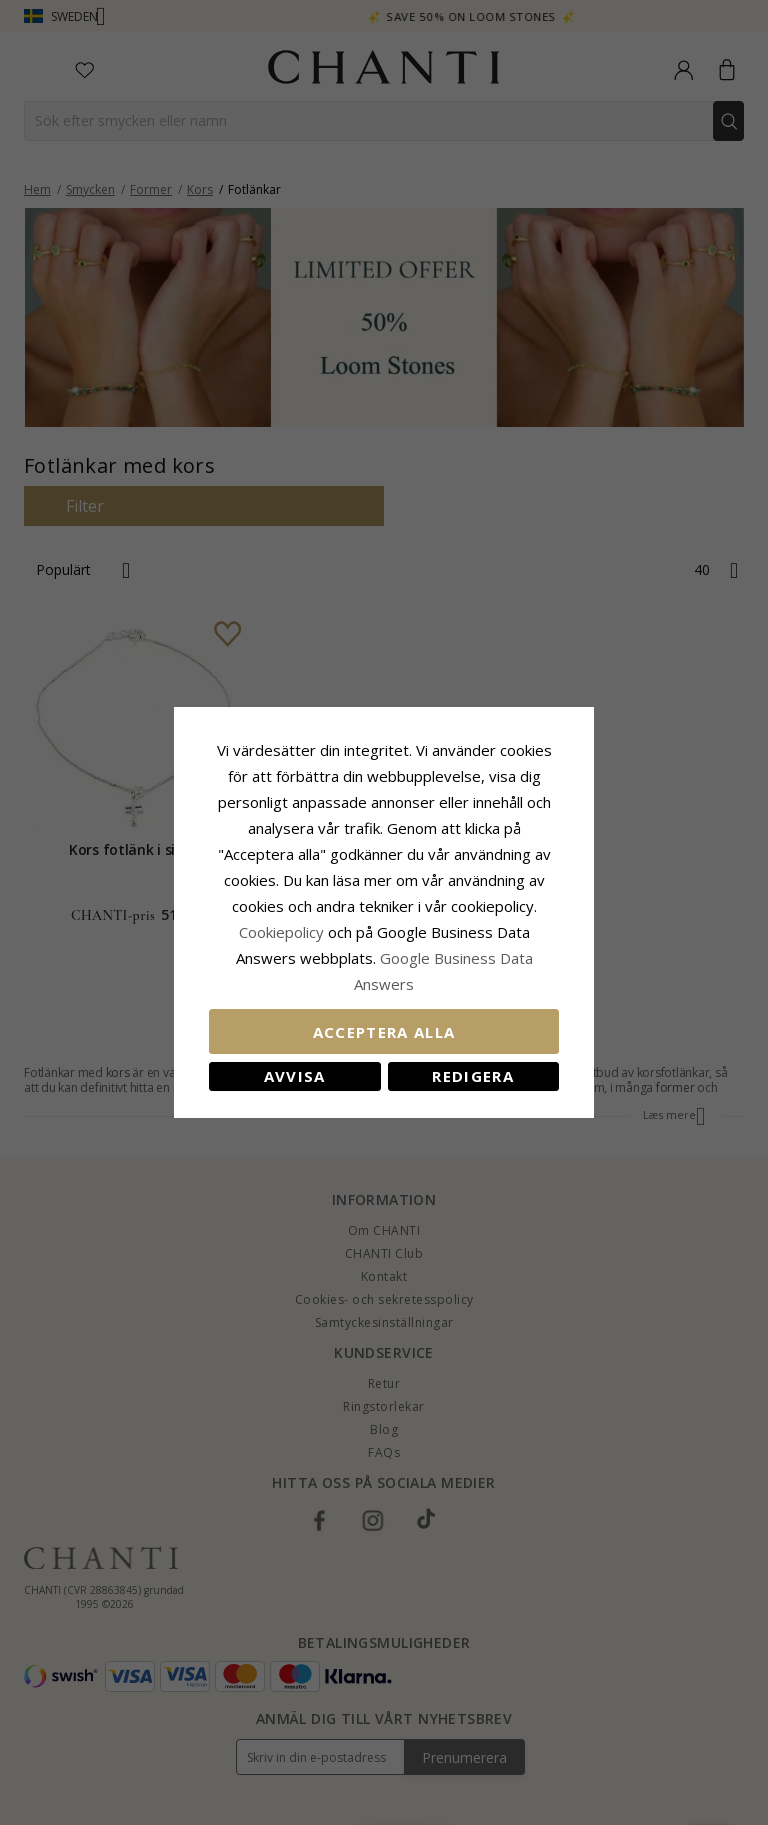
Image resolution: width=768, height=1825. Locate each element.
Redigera (473, 1076)
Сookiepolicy (283, 932)
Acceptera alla (384, 1032)
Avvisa (295, 1076)
